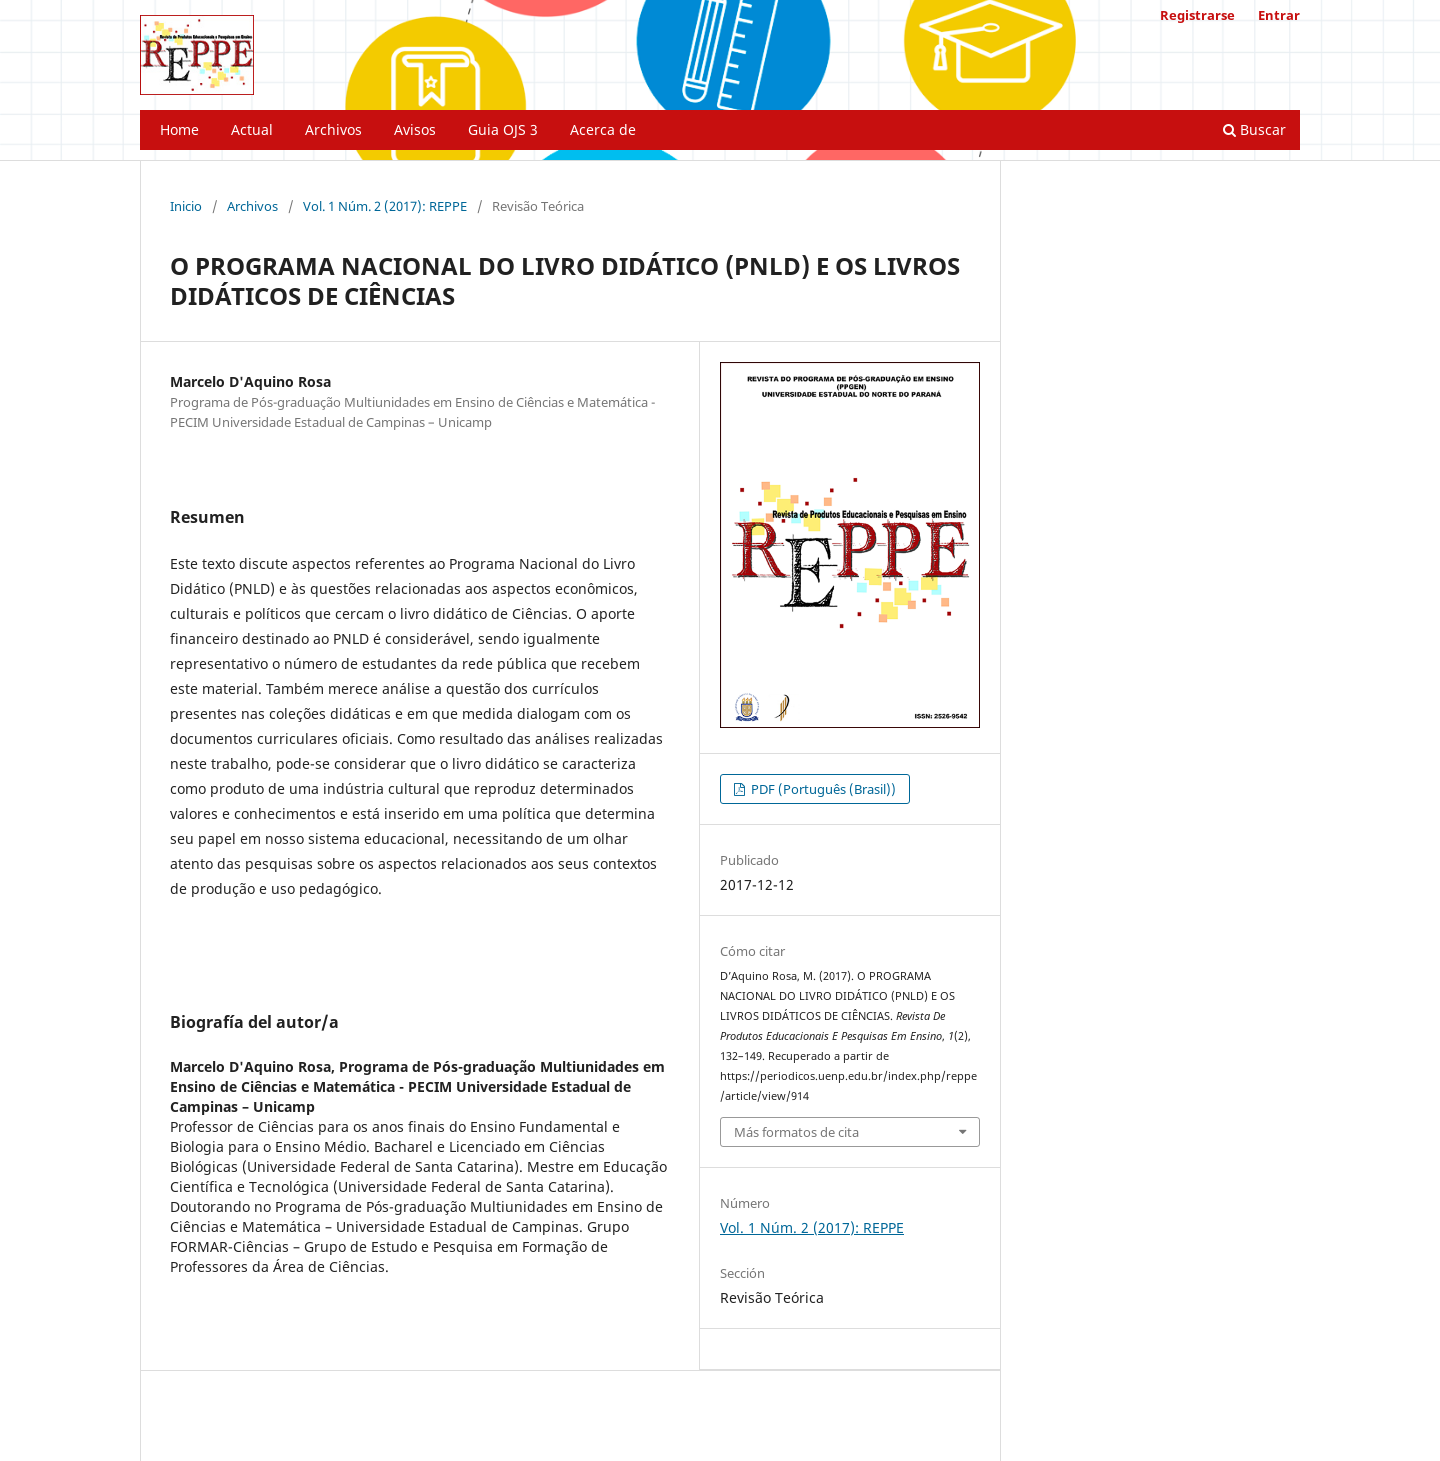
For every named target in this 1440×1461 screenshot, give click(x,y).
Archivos (333, 129)
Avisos (415, 129)
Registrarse (1197, 15)
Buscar (1254, 129)
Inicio (186, 206)
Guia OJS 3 (503, 129)
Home (179, 129)
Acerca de (603, 129)
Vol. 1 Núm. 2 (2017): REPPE (385, 206)
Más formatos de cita (796, 1132)
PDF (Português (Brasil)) (822, 789)
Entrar (1279, 15)
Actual (252, 129)
